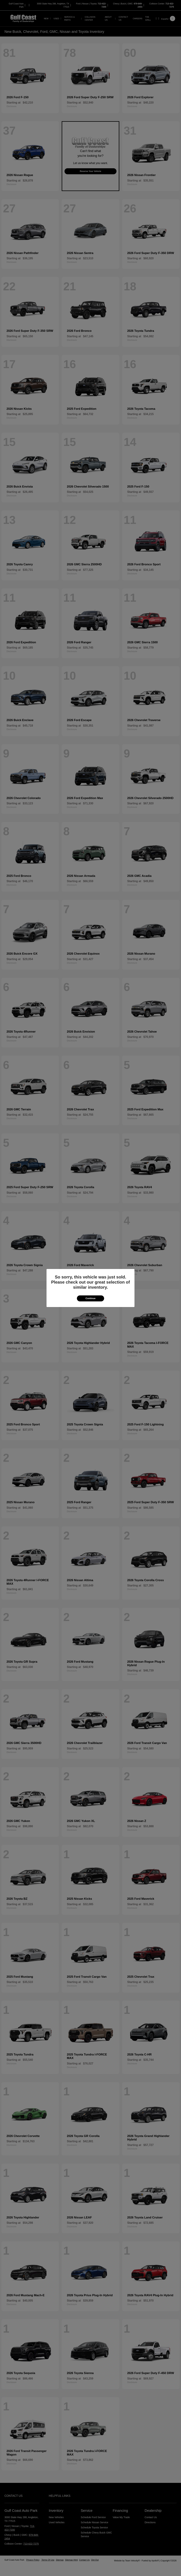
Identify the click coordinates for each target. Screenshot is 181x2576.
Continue (90, 1298)
